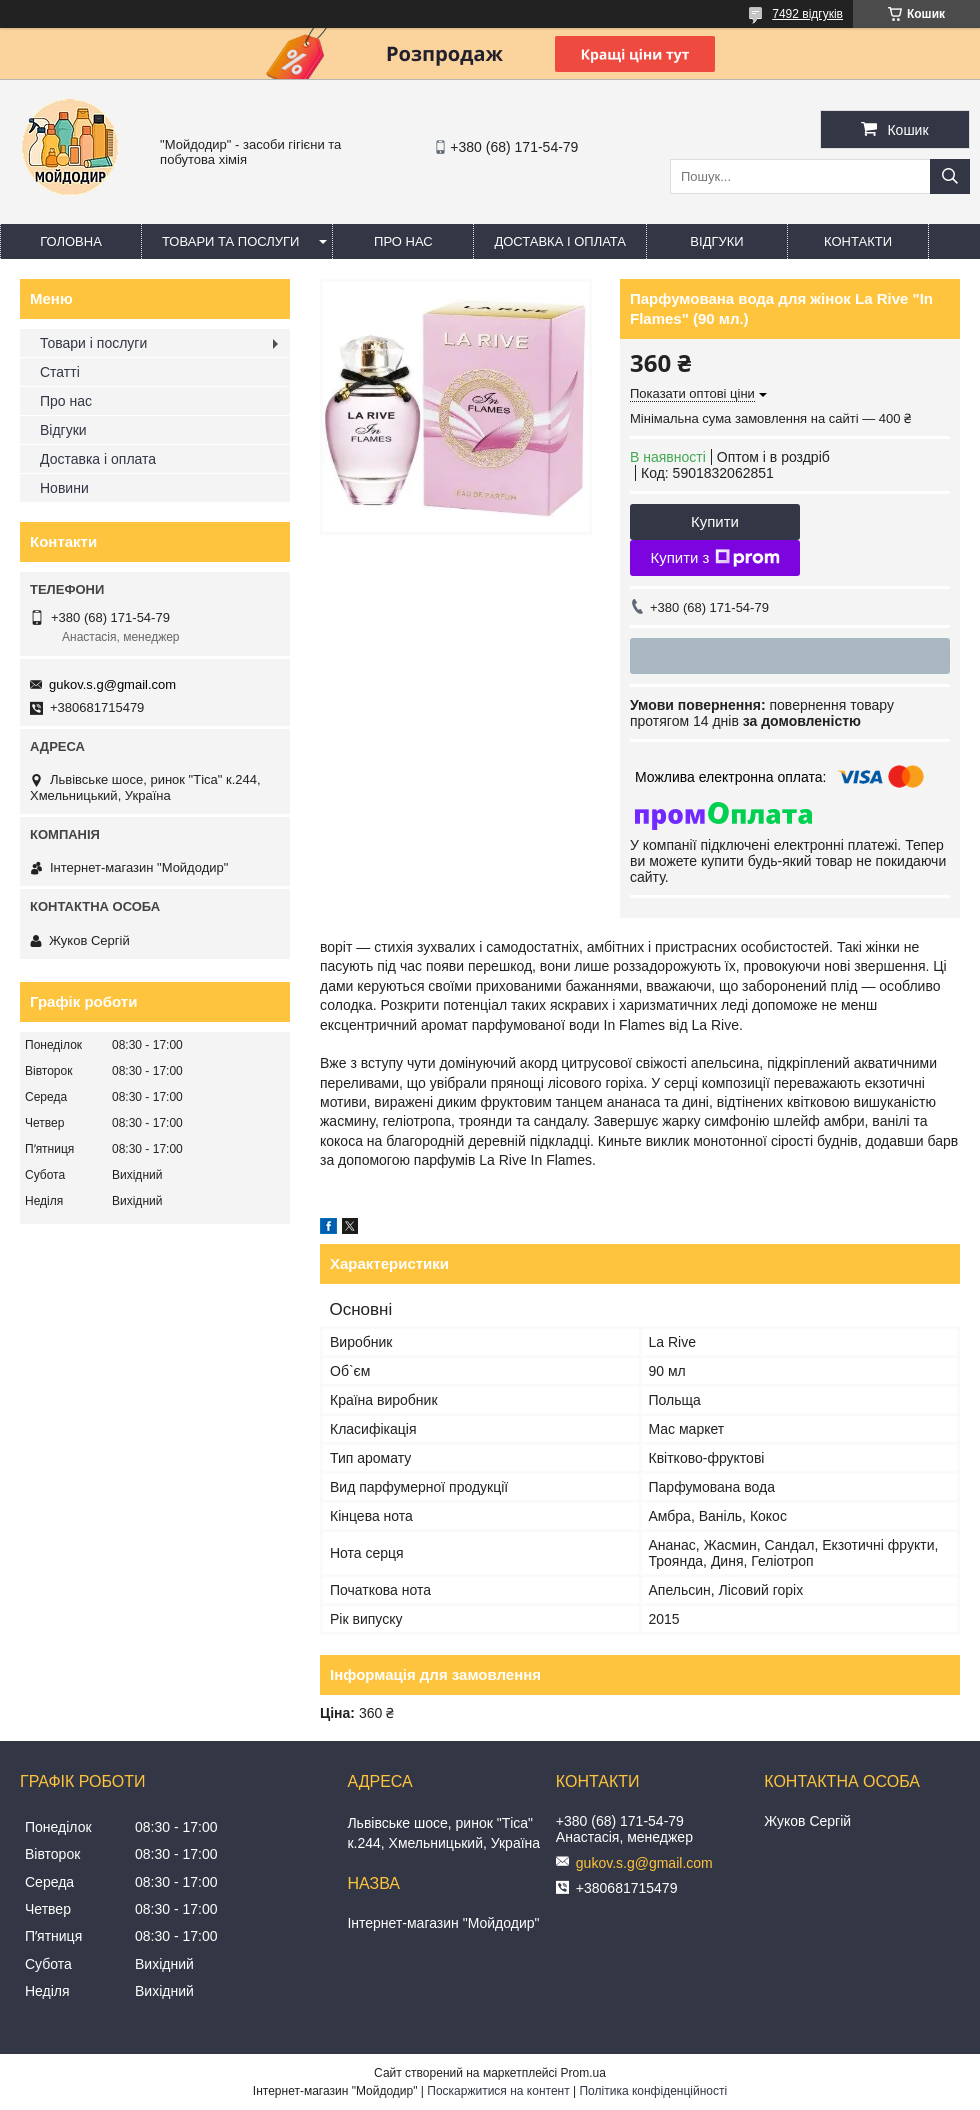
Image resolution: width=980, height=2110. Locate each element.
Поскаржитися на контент (498, 2091)
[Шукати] (950, 176)
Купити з (714, 558)
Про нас (403, 241)
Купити (715, 521)
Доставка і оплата (560, 241)
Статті (60, 372)
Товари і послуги (93, 343)
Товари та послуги (230, 241)
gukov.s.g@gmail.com (112, 684)
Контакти (858, 241)
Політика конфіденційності (653, 2091)
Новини (64, 488)
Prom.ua (583, 2073)
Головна (71, 241)
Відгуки (716, 241)
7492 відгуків (807, 14)
